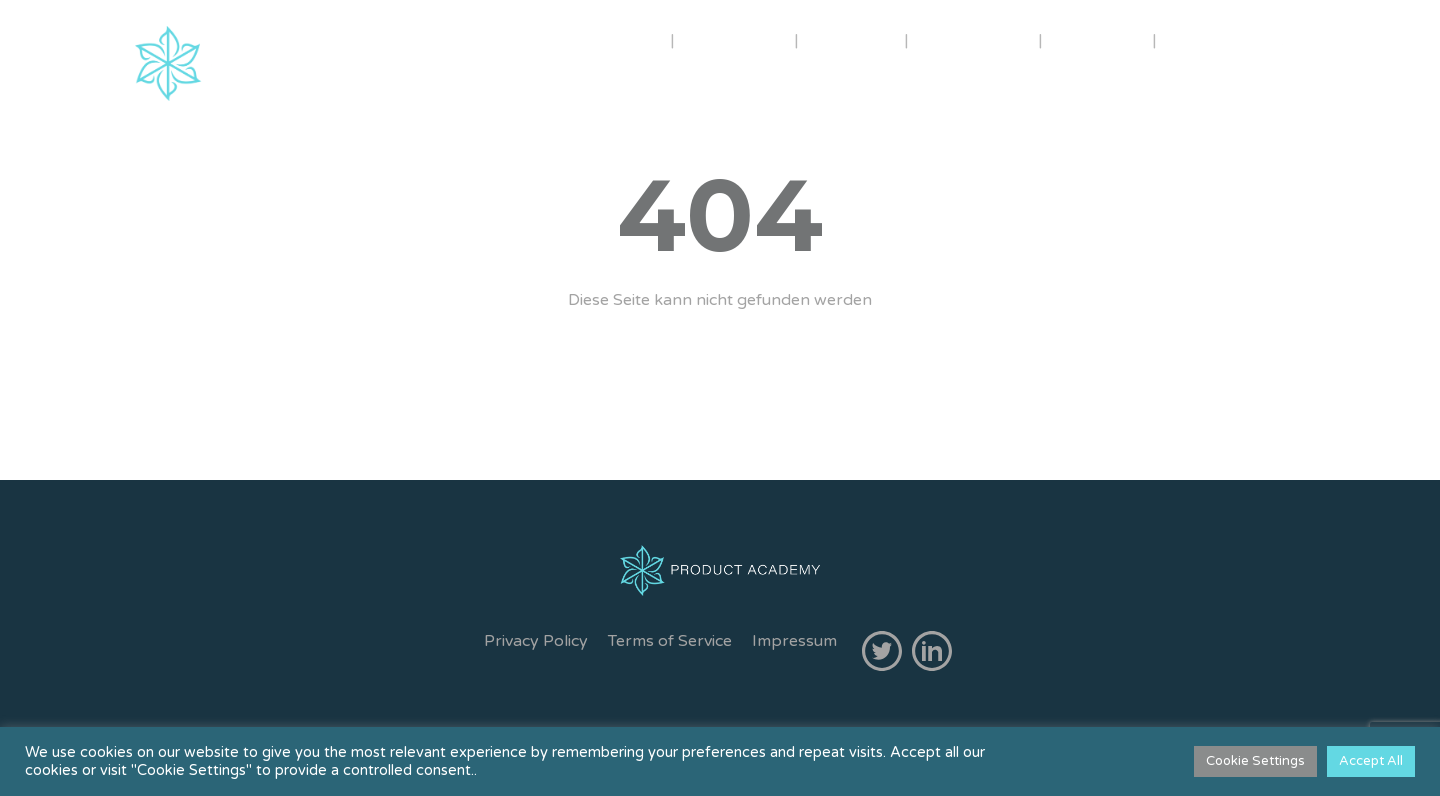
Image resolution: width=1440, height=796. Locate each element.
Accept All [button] (1371, 761)
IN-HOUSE (975, 39)
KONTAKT (1220, 39)
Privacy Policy (536, 641)
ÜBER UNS (602, 39)
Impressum (794, 641)
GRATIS (1097, 39)
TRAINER (736, 39)
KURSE (851, 39)
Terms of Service (670, 641)
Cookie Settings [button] (1255, 761)
